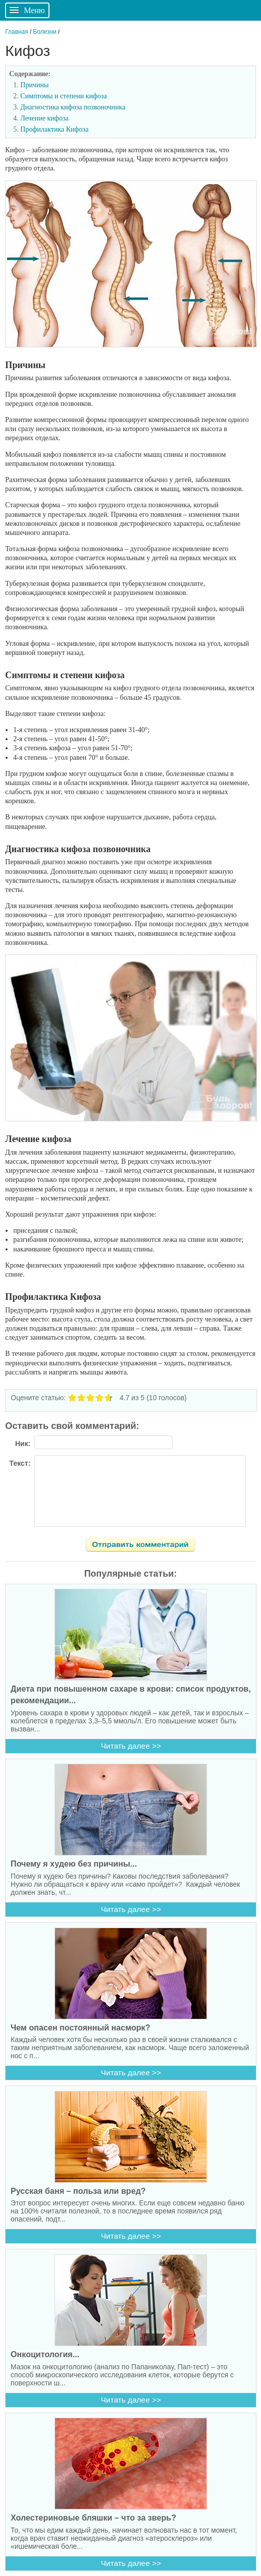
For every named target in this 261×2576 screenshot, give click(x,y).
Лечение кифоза (44, 118)
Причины (34, 85)
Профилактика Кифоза (54, 129)
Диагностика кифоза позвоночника (72, 107)
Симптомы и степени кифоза (63, 96)
